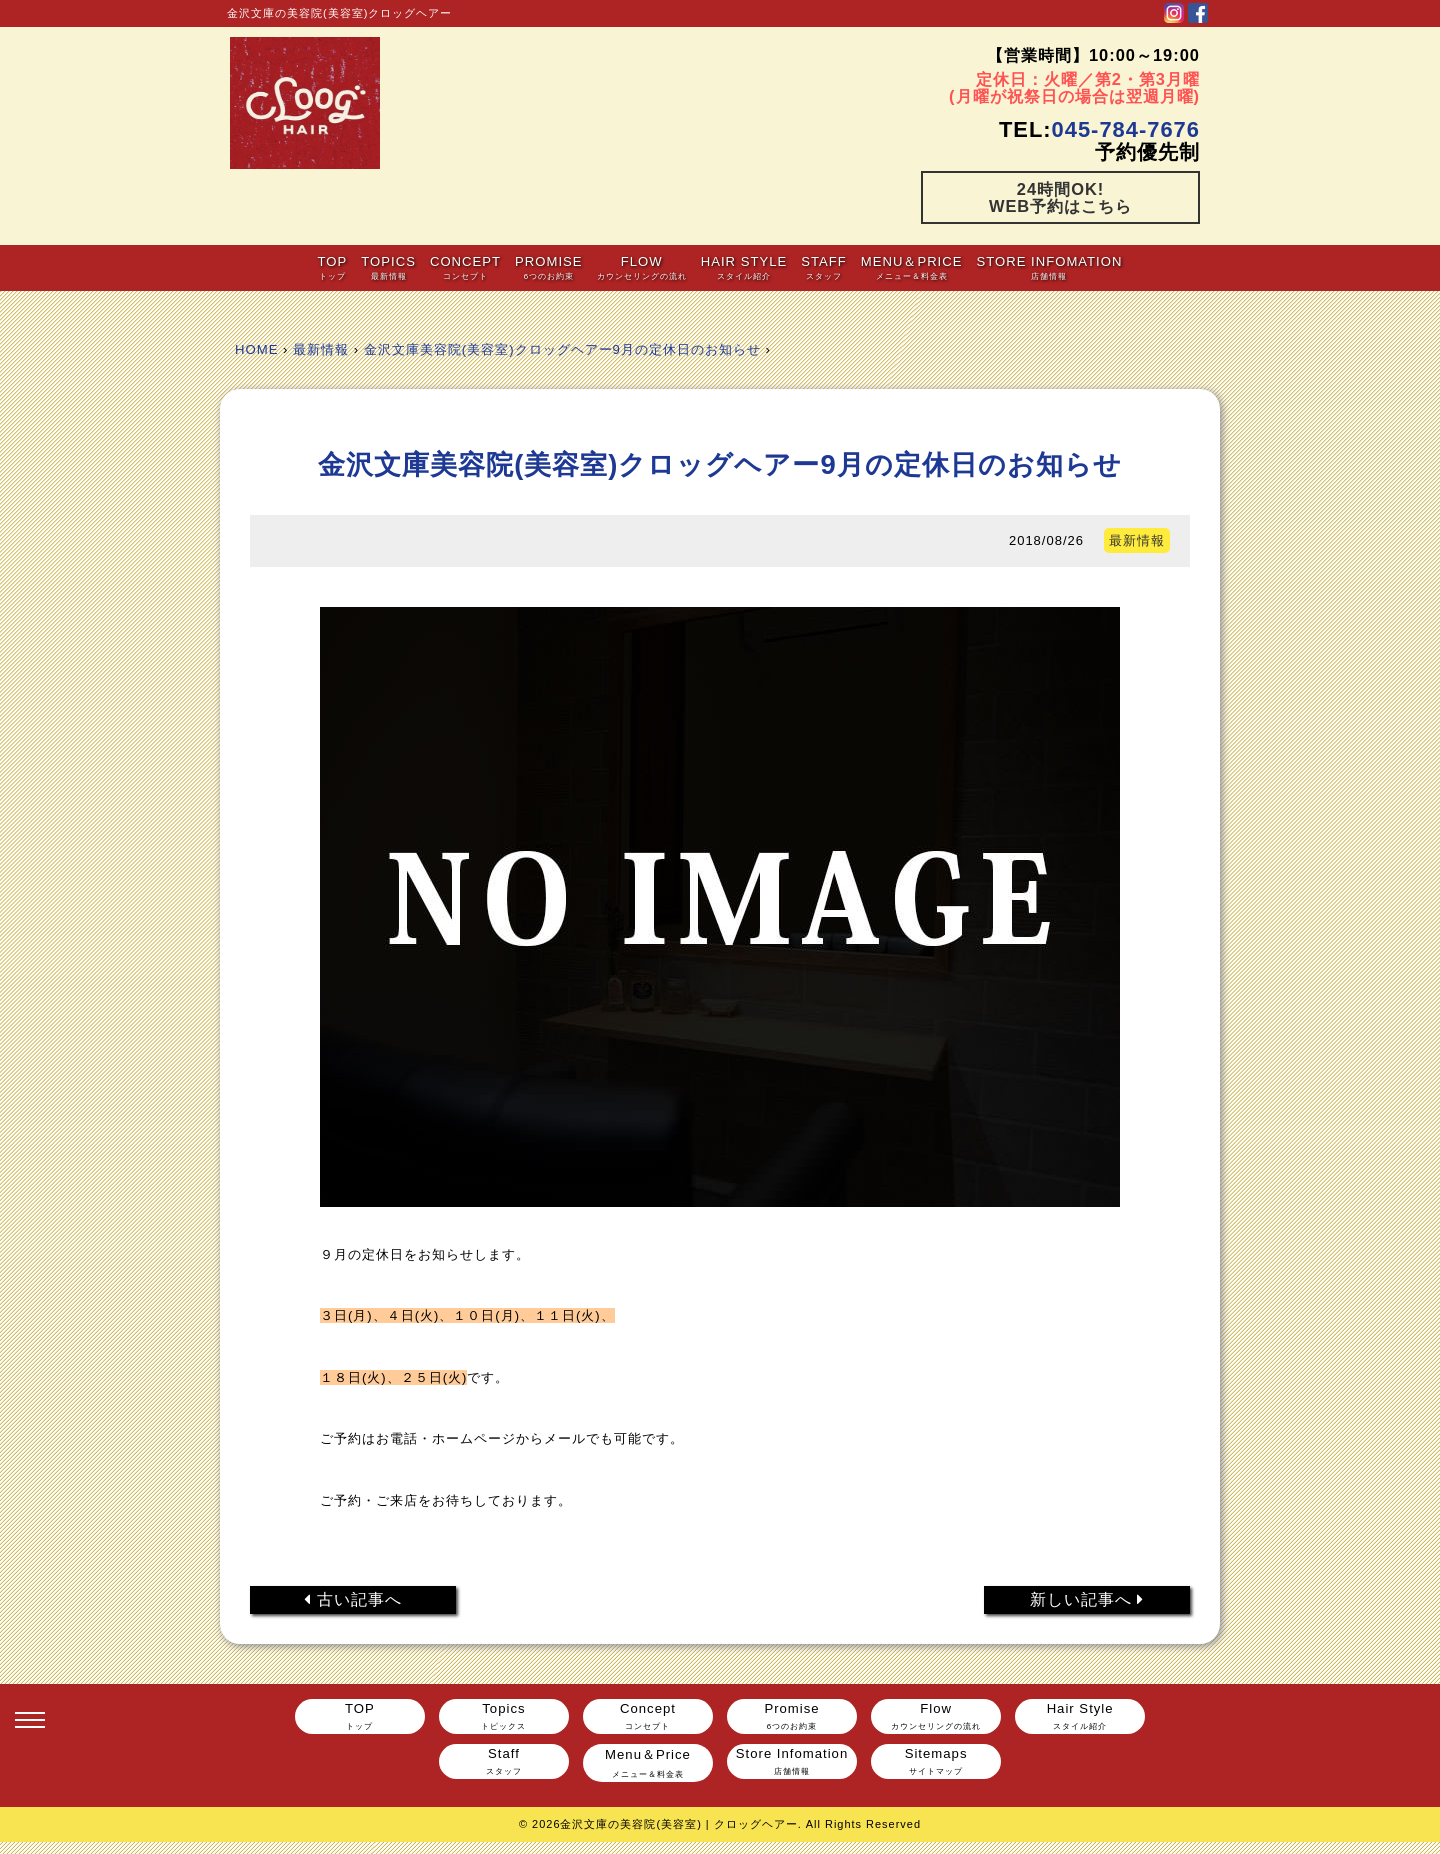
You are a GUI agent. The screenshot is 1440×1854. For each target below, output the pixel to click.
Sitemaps (936, 1761)
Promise (549, 267)
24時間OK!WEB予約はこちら (1060, 197)
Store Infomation (1050, 267)
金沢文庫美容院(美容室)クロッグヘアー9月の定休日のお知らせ (562, 349)
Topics (388, 267)
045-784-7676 (1126, 129)
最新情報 (321, 349)
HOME (256, 349)
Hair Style (744, 267)
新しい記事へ (1087, 1599)
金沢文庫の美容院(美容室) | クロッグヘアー (678, 1824)
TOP (332, 267)
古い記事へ (353, 1599)
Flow (641, 267)
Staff (824, 267)
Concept (465, 267)
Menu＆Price (912, 267)
